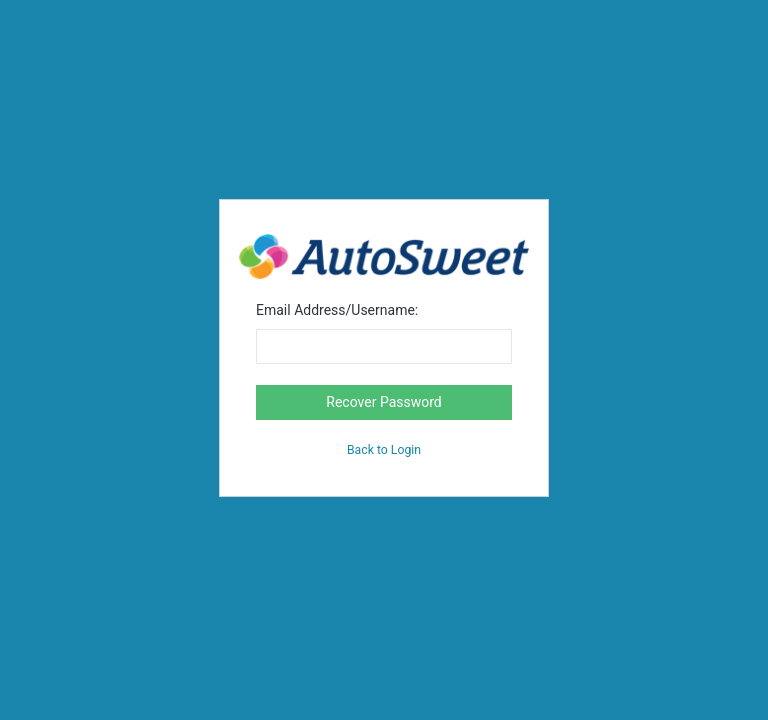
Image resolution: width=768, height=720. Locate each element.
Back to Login (384, 450)
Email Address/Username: (337, 310)
